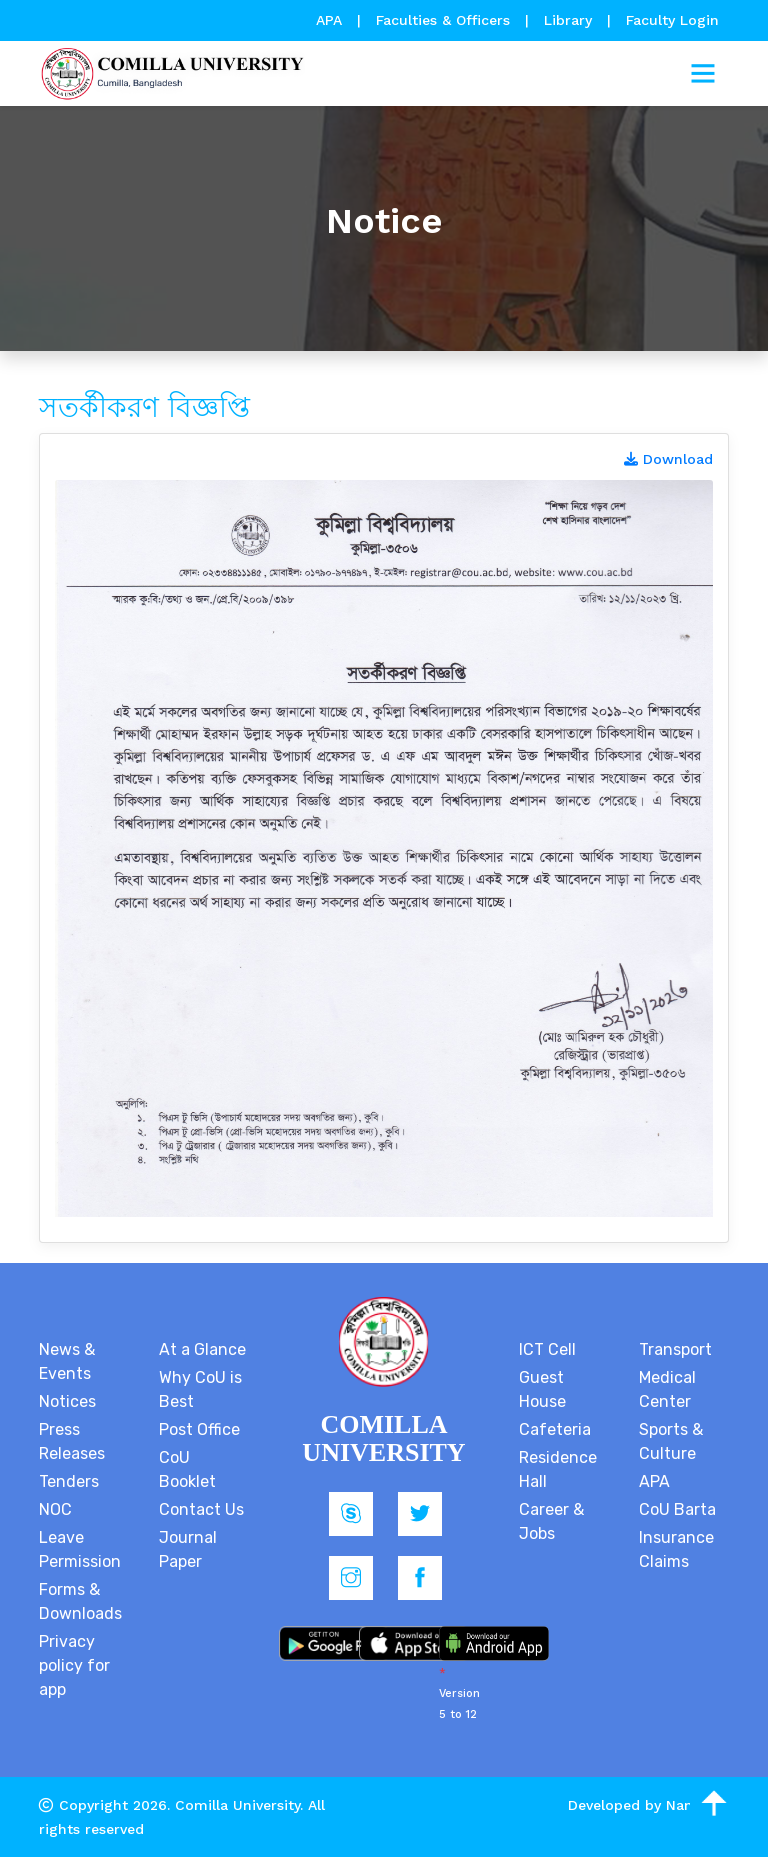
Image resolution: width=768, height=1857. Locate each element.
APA (331, 20)
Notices (67, 1401)
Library (570, 20)
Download (668, 459)
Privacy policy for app (74, 1665)
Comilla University (237, 1805)
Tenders (69, 1481)
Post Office (199, 1429)
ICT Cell (547, 1349)
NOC (55, 1509)
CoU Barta (677, 1509)
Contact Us (201, 1509)
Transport (675, 1349)
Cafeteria (555, 1429)
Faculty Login (672, 20)
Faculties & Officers (443, 20)
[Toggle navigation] (703, 74)
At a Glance (202, 1349)
